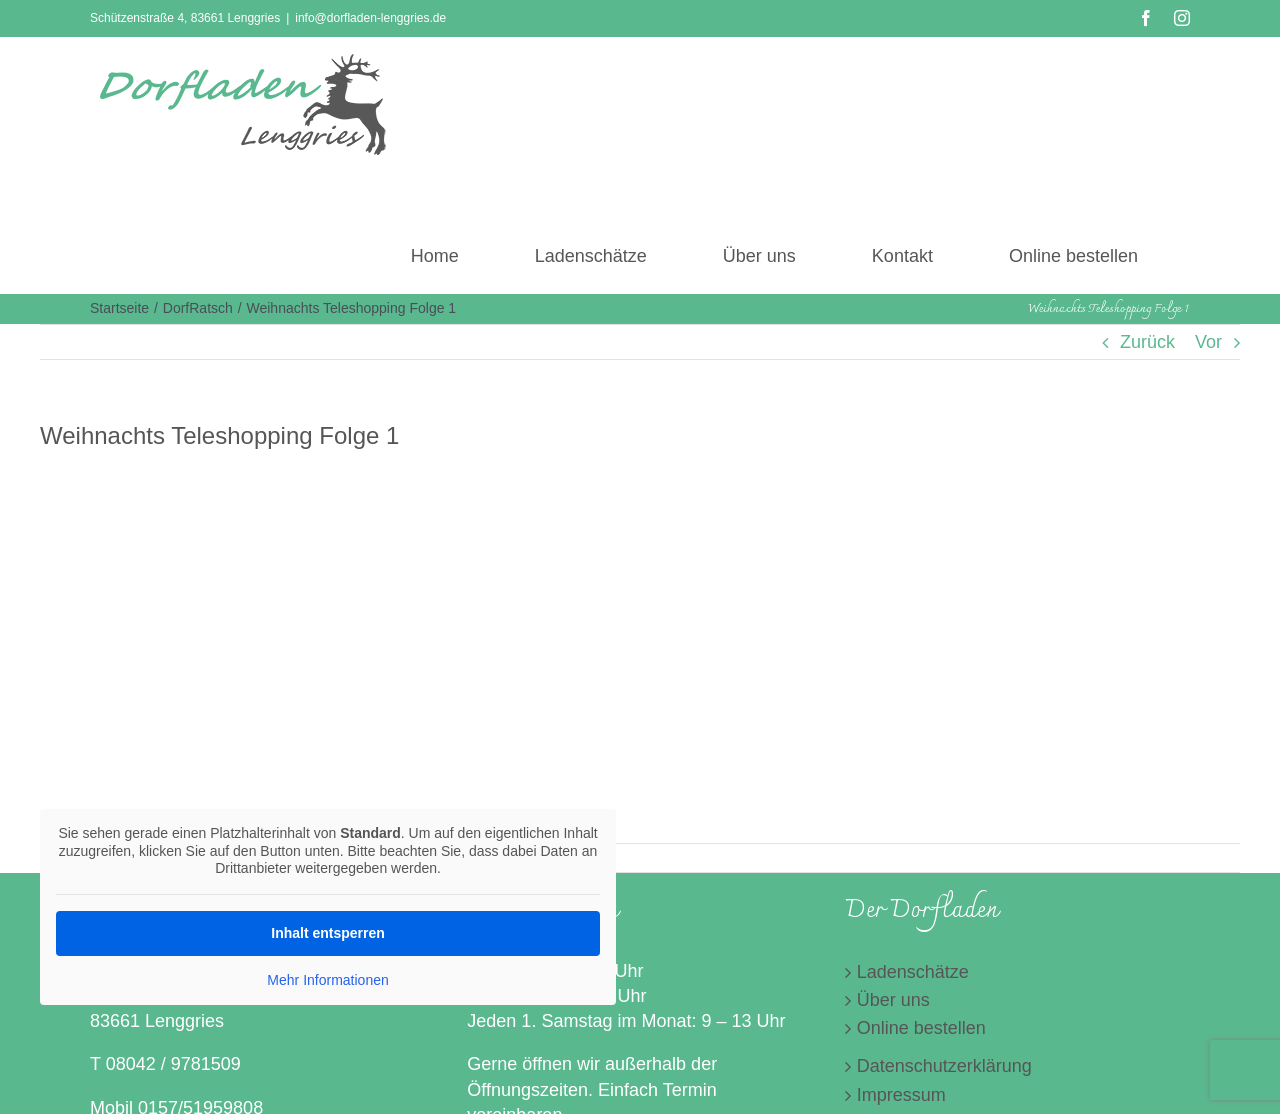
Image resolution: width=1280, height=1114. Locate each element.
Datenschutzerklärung (944, 1066)
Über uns (893, 1000)
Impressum (901, 1095)
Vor (1208, 342)
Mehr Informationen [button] (327, 979)
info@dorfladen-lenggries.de (370, 18)
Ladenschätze (913, 972)
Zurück (1147, 342)
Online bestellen (921, 1028)
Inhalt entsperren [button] (328, 932)
